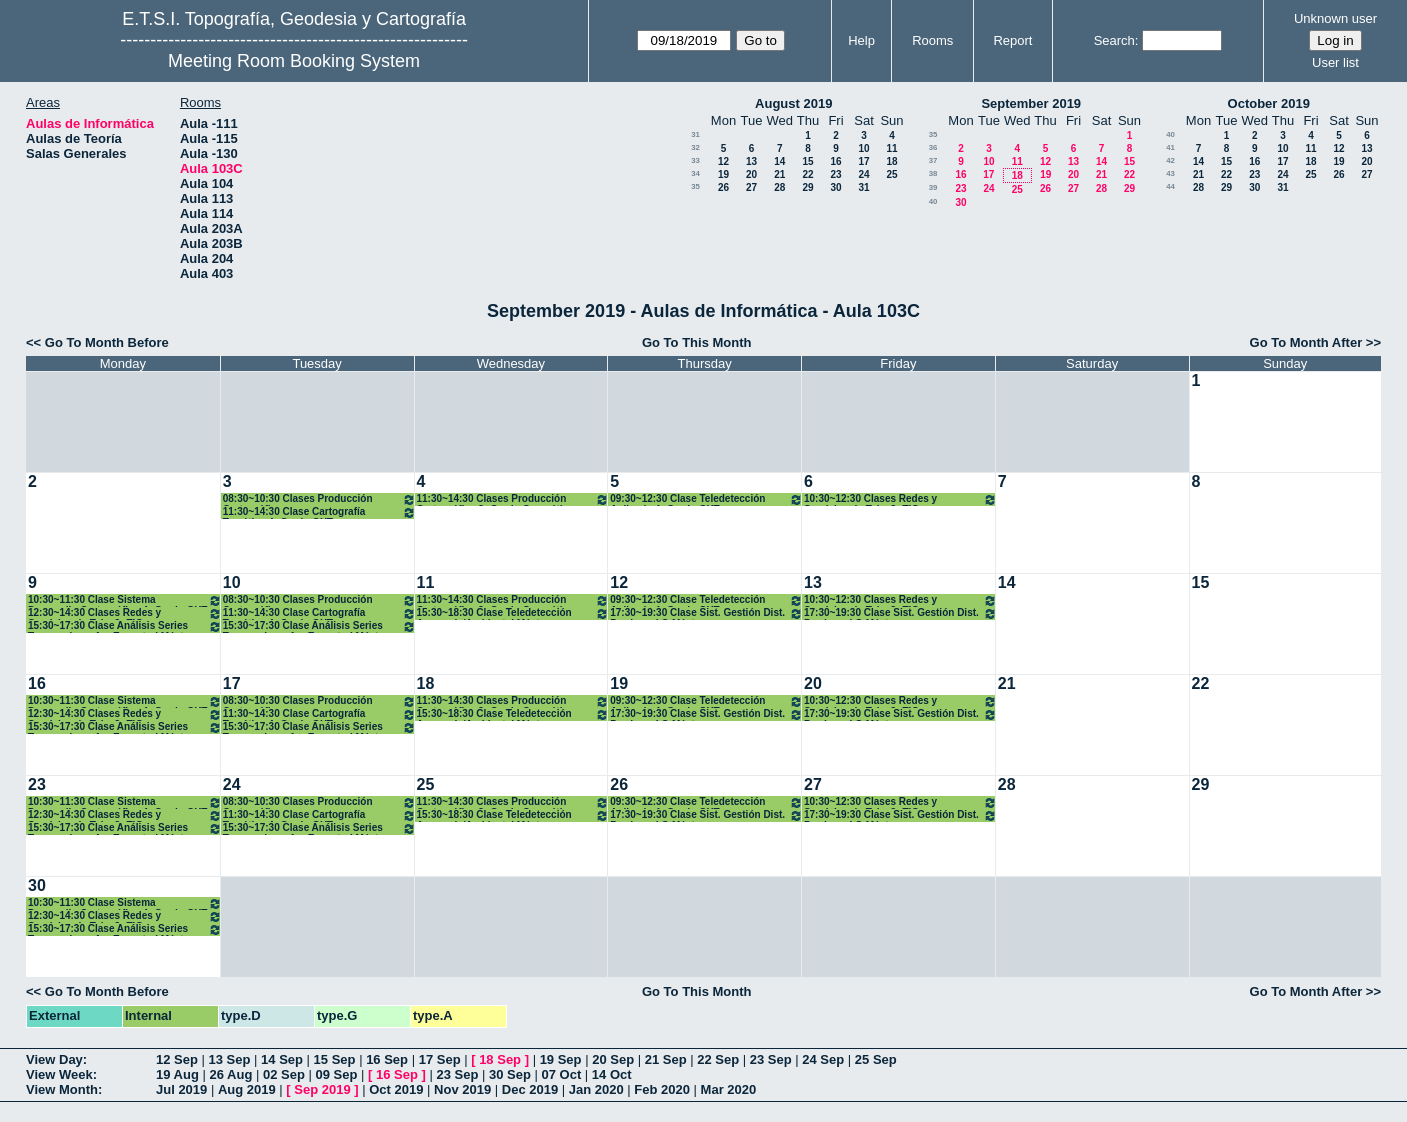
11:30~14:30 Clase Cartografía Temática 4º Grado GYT (319, 512)
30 (835, 187)
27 (751, 187)
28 (779, 187)
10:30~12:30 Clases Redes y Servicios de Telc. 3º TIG (900, 499)
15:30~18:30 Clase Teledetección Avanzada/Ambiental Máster (513, 613)
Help (861, 40)
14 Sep (282, 1059)
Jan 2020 (596, 1089)
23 (835, 174)
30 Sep (510, 1074)
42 (1170, 160)
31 (695, 134)
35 (695, 186)
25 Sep (876, 1059)
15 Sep (335, 1059)
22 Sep (718, 1059)
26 (723, 187)
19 (723, 174)
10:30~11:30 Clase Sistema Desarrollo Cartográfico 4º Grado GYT (125, 600)
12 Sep (177, 1059)
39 (933, 187)
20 (751, 174)
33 (695, 160)
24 (863, 174)
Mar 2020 (729, 1089)
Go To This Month (697, 342)
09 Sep (336, 1074)
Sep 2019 (322, 1089)
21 (779, 174)
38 (933, 173)
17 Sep (440, 1059)
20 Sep (613, 1059)
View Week (59, 1074)
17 (863, 161)
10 (863, 148)
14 (779, 161)
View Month (62, 1089)
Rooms (932, 40)
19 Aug (177, 1074)
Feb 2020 (662, 1089)
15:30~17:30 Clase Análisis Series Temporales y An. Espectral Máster (125, 626)
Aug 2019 (247, 1089)
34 (695, 173)
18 (891, 161)
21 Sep (666, 1059)
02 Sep (284, 1074)
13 (751, 161)
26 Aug (230, 1074)
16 (835, 161)
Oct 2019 (396, 1089)
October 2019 (1269, 103)
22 (807, 174)
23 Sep (771, 1059)
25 (891, 174)
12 (723, 161)
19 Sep (561, 1059)
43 (1170, 173)
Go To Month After (1306, 342)
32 (695, 147)
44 (1170, 186)
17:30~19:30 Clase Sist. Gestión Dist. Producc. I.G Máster (706, 613)
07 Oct (562, 1074)
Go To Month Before (107, 342)
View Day (54, 1059)
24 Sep (823, 1059)
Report (1012, 40)
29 (807, 187)
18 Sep (500, 1059)
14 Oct (612, 1074)
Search (1114, 40)
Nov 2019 (462, 1089)
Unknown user (1335, 18)
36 (933, 147)
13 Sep (230, 1059)
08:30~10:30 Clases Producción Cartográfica (319, 499)
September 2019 (1031, 103)
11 (891, 148)
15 (807, 161)
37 (933, 160)
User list (1335, 62)
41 (1170, 147)
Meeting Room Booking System (294, 61)
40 (933, 201)
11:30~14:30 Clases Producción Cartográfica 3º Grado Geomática (513, 499)
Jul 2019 (181, 1089)
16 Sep (387, 1059)
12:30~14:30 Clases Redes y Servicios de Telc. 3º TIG (125, 613)
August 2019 (793, 103)
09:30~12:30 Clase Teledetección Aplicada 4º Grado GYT (706, 499)
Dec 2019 (530, 1089)
